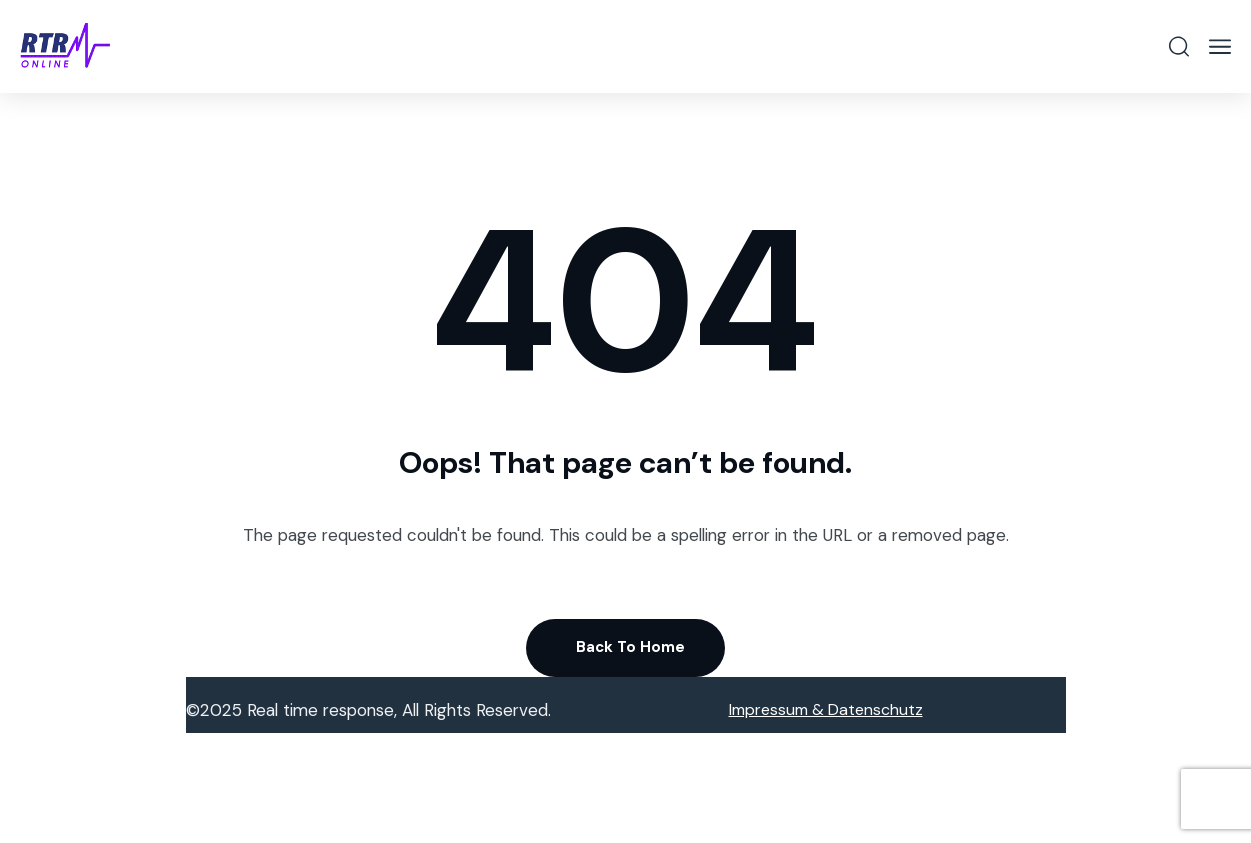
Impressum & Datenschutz (826, 709)
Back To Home (630, 647)
